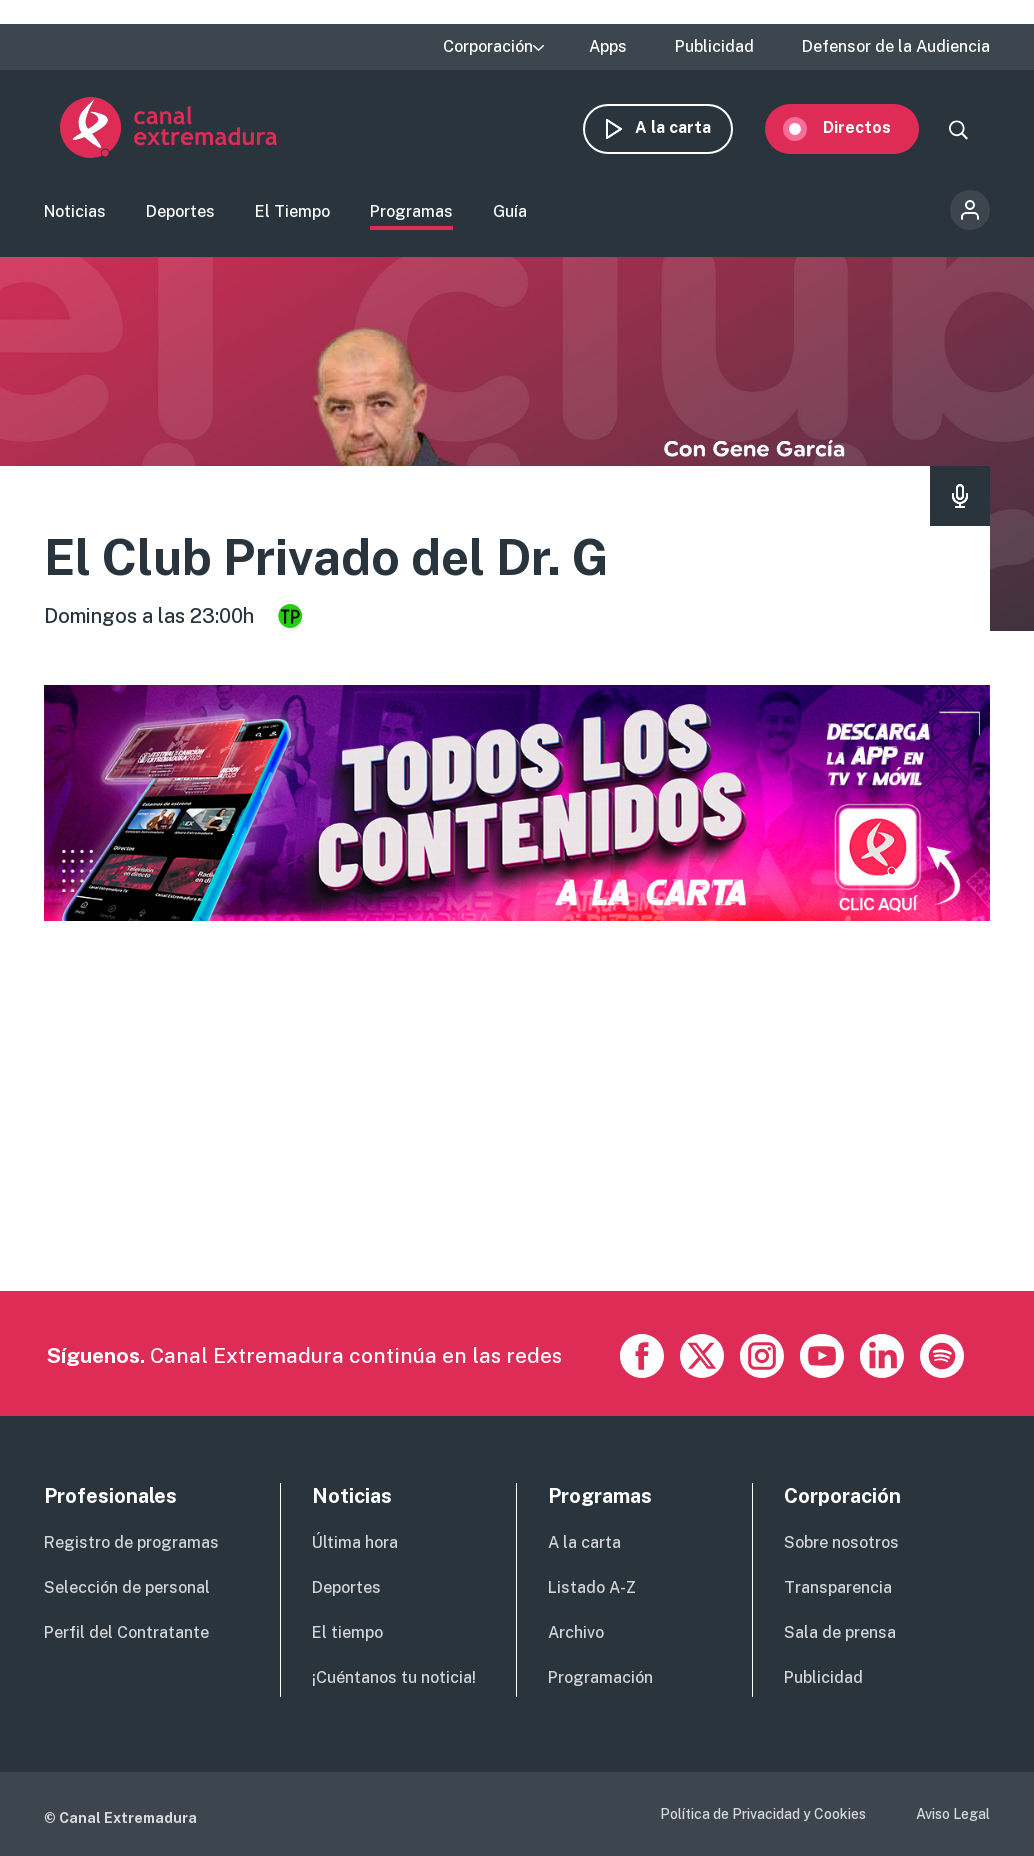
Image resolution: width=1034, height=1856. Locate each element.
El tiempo (347, 1634)
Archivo (576, 1634)
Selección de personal (127, 1589)
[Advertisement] (514, 1153)
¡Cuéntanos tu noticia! (394, 1679)
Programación (600, 1679)
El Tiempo (292, 213)
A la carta (689, 127)
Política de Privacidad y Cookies (763, 1816)
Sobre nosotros (841, 1544)
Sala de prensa (840, 1634)
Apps (608, 47)
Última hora (355, 1544)
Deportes (180, 213)
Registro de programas (131, 1544)
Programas (411, 213)
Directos (873, 127)
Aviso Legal (953, 1816)
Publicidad (714, 47)
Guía (510, 213)
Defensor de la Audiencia (896, 47)
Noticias (75, 213)
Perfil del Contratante (126, 1634)
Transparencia (838, 1589)
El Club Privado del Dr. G (326, 559)
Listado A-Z (592, 1589)
